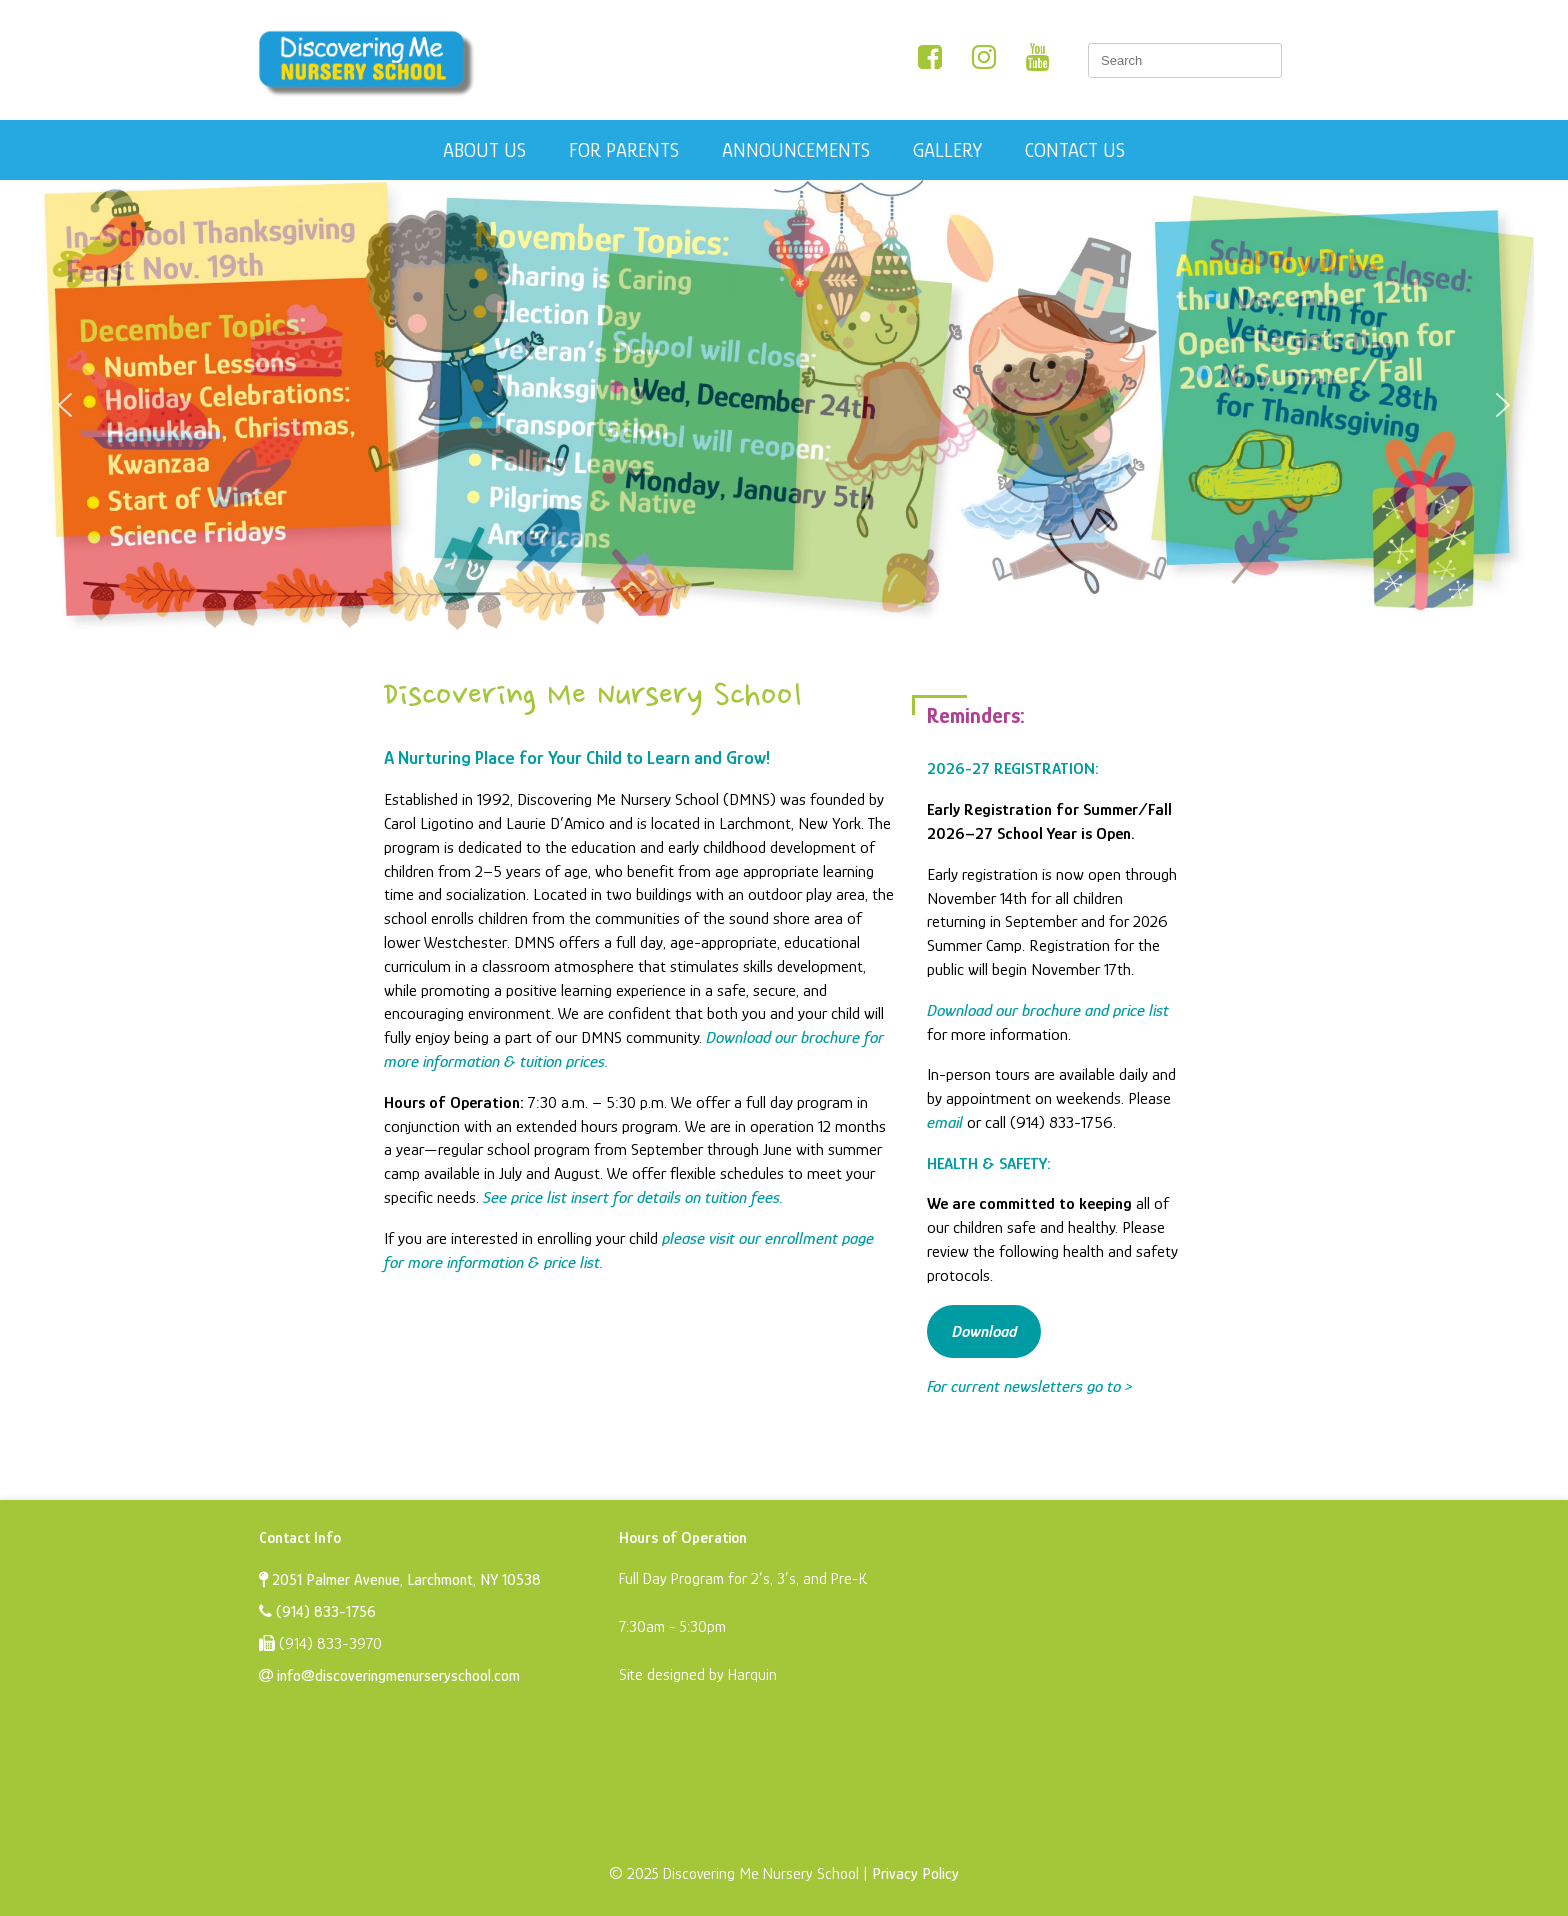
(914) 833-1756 (317, 1612)
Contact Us (1075, 150)
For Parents (624, 150)
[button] (65, 405)
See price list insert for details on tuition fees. (633, 1197)
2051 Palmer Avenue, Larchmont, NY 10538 (400, 1580)
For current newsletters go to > (1029, 1386)
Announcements (796, 150)
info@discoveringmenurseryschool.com (389, 1676)
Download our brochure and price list (1048, 1010)
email (945, 1122)
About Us (484, 150)
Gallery (947, 150)
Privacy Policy (915, 1874)
